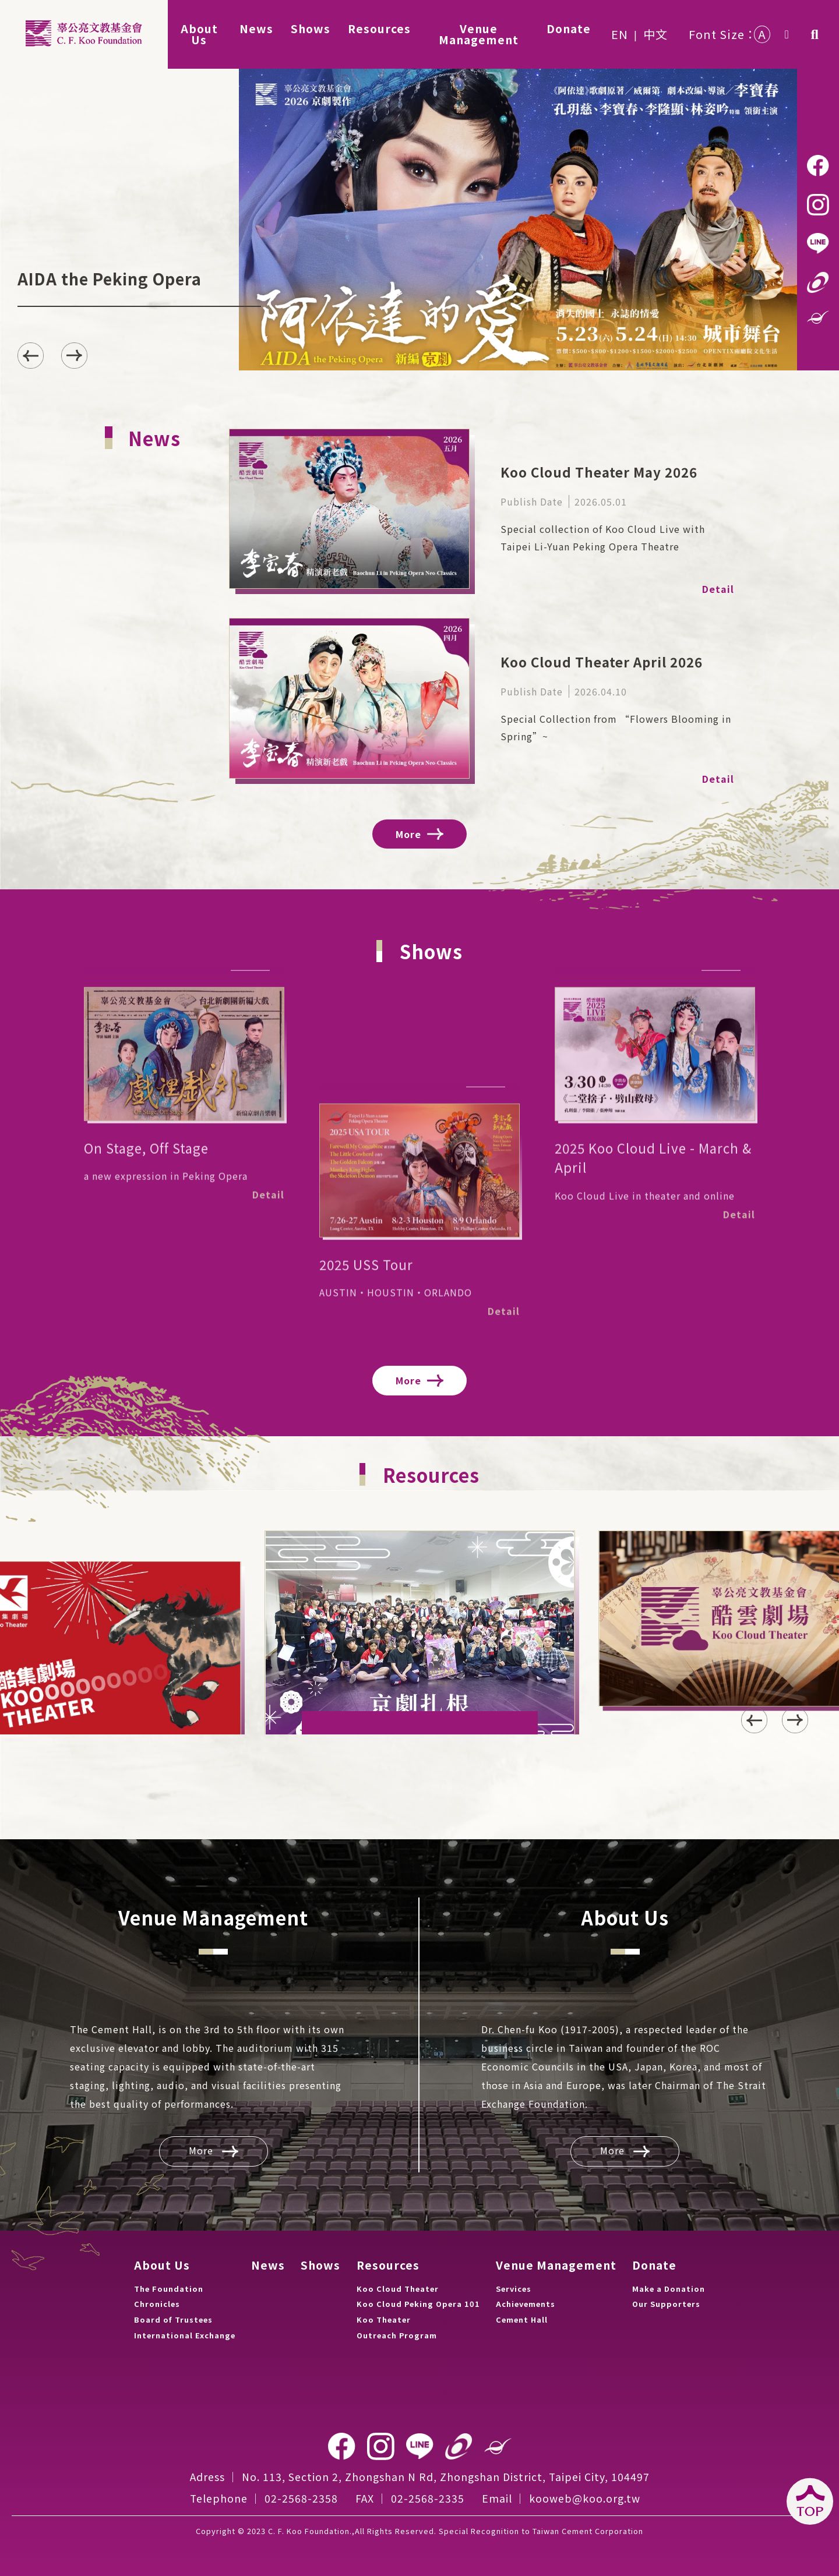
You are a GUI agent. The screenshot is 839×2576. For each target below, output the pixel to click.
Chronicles (157, 2303)
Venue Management (556, 2265)
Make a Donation (668, 2288)
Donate (654, 2265)
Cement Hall (522, 2319)
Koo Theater (384, 2319)
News (268, 2265)
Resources (388, 2265)
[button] (74, 355)
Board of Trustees (173, 2319)
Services (513, 2288)
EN (619, 34)
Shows (320, 2265)
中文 (655, 34)
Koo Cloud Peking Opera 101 (418, 2303)
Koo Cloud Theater (398, 2288)
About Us (162, 2265)
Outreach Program (397, 2335)
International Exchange (184, 2335)
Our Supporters (666, 2303)
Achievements (525, 2303)
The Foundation (168, 2288)
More (419, 834)
